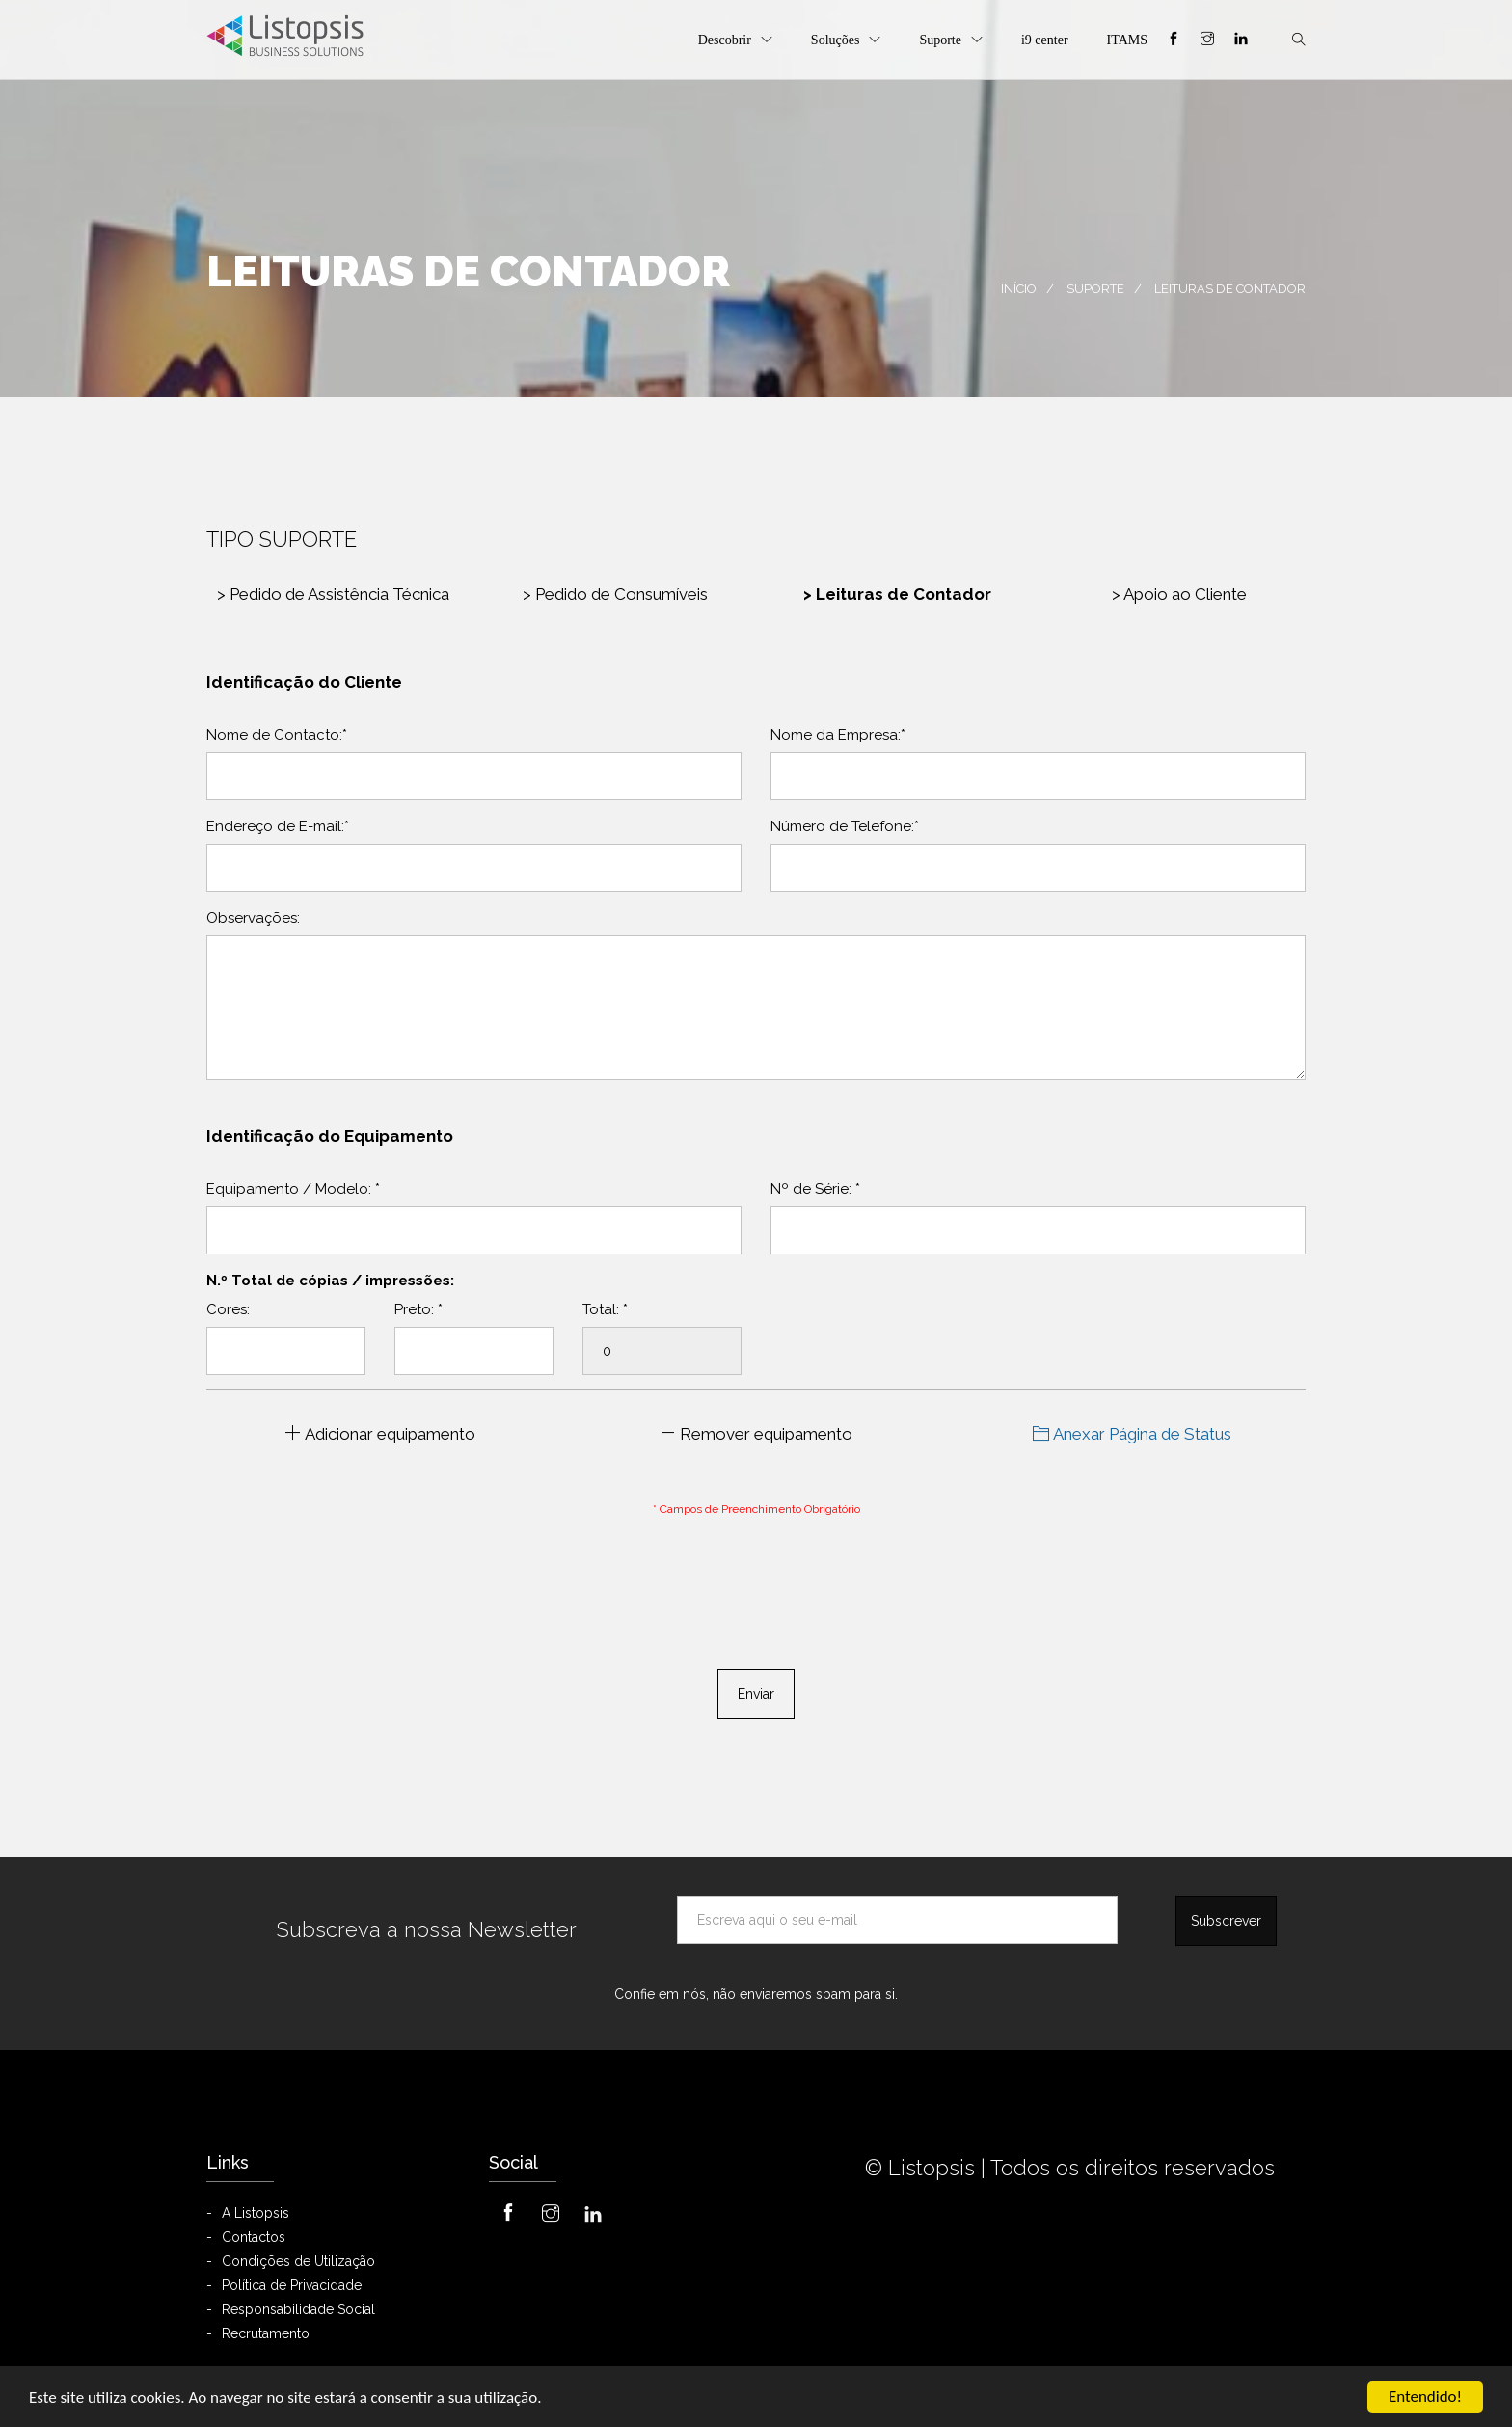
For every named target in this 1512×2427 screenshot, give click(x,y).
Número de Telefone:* (844, 826)
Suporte (940, 40)
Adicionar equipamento (379, 1433)
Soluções (835, 40)
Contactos (253, 2237)
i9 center (1044, 40)
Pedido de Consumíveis (615, 594)
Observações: (253, 918)
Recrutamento (266, 2333)
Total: (605, 1309)
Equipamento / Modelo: (293, 1189)
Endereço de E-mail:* (277, 826)
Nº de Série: (815, 1189)
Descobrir (724, 40)
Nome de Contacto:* (276, 734)
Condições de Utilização (298, 2261)
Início (1019, 289)
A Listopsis (255, 2213)
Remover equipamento (756, 1433)
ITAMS (1127, 40)
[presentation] (756, 1573)
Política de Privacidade (292, 2285)
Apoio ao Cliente (1179, 594)
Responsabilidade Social (298, 2309)
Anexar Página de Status (1132, 1433)
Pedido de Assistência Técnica (333, 594)
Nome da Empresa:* (837, 734)
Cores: (228, 1309)
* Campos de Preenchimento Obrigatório (756, 1509)
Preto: (418, 1309)
